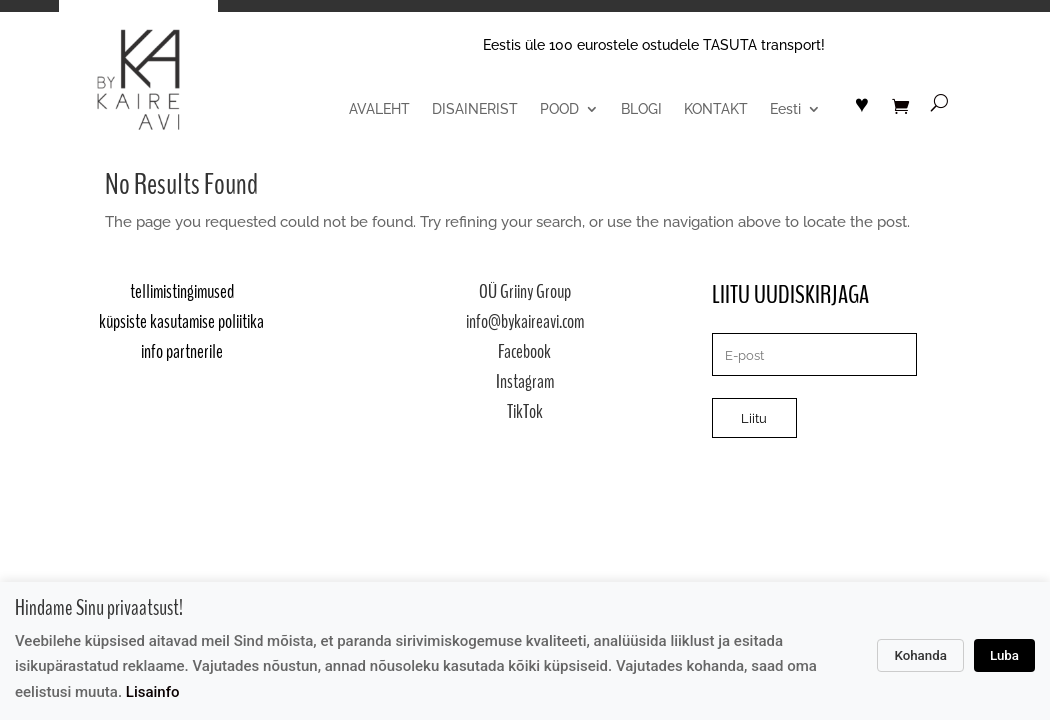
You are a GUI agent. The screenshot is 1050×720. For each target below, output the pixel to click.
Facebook (524, 351)
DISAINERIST (475, 109)
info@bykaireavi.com (525, 321)
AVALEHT (379, 109)
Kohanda (920, 655)
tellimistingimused (182, 291)
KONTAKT (716, 109)
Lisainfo (153, 692)
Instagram (525, 381)
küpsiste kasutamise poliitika (181, 321)
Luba (1004, 655)
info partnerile (182, 351)
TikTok (525, 411)
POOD (559, 109)
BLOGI (641, 109)
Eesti (785, 109)
